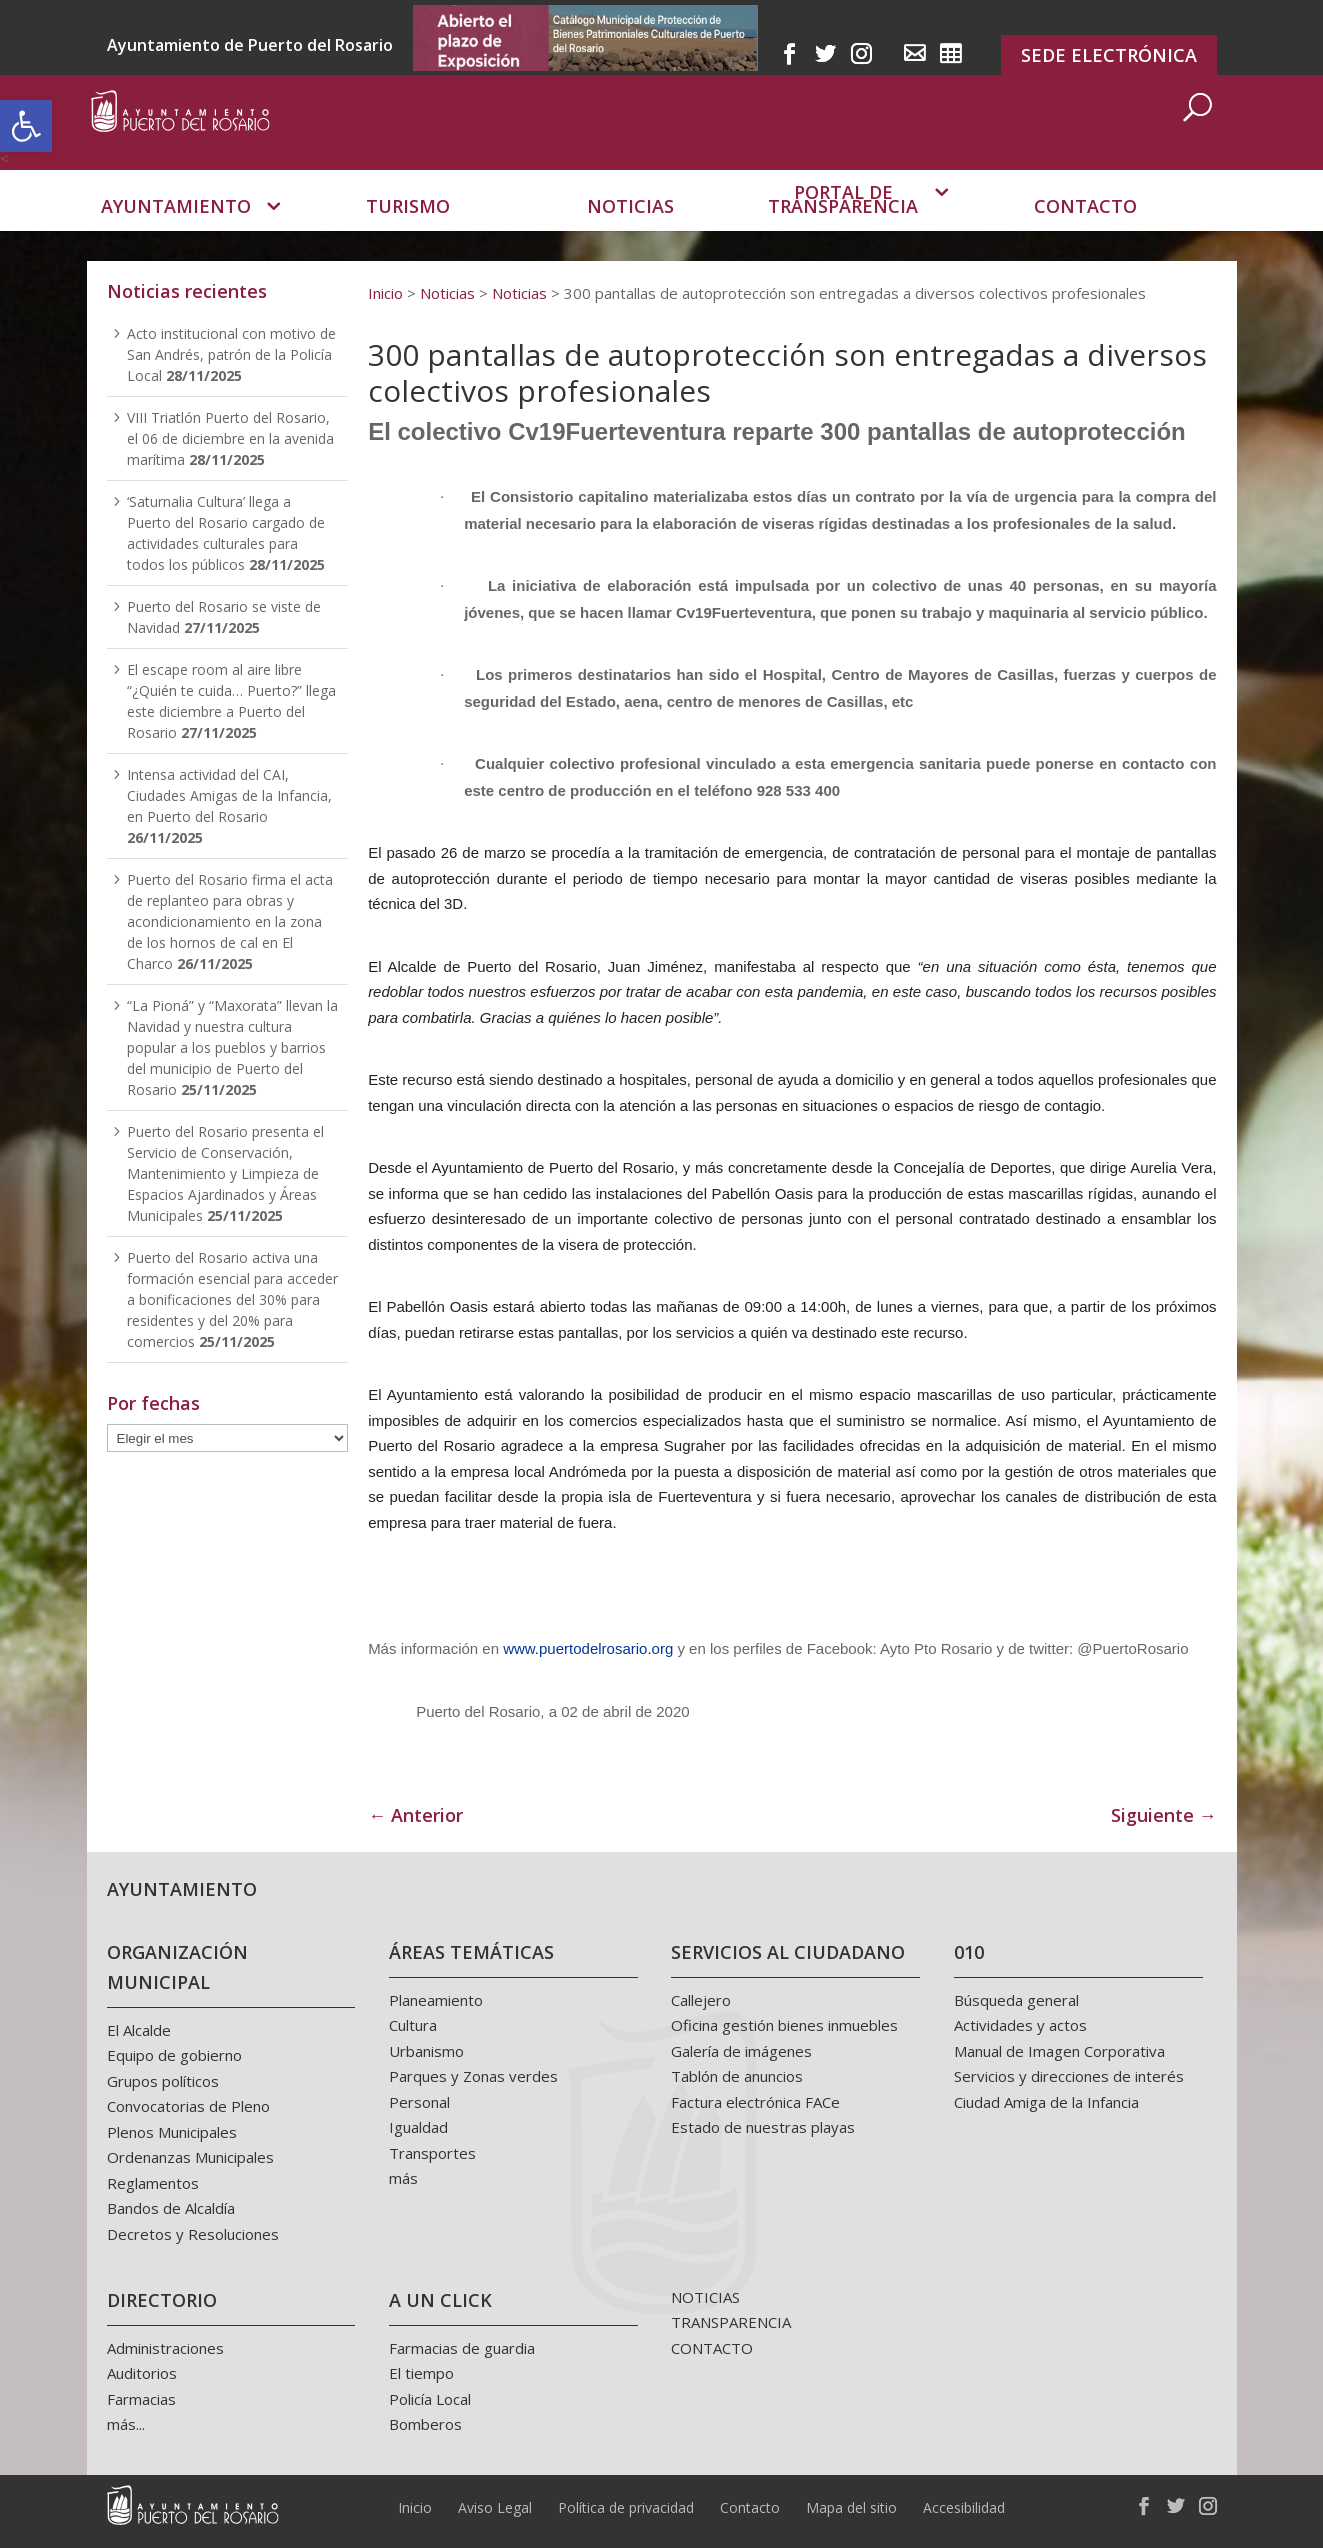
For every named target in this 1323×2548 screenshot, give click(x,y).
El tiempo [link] (421, 2373)
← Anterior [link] (415, 1815)
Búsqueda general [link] (1016, 2000)
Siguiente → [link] (1164, 1815)
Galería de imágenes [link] (741, 2051)
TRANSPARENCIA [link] (731, 2322)
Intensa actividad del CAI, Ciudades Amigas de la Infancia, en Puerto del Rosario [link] (229, 795)
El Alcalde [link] (139, 2030)
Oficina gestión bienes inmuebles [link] (784, 2025)
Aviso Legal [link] (495, 2507)
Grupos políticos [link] (163, 2081)
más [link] (403, 2178)
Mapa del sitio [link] (851, 2507)
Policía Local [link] (430, 2399)
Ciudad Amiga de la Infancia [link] (1046, 2102)
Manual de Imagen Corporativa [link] (1059, 2051)
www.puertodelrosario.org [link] (588, 1648)
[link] (26, 126)
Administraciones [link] (165, 2348)
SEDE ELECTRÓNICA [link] (1109, 55)
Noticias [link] (630, 235)
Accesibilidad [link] (964, 2507)
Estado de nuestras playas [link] (763, 2127)
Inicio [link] (415, 2507)
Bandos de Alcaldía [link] (171, 2208)
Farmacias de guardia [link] (462, 2348)
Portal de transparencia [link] (843, 228)
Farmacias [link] (141, 2399)
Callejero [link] (701, 2000)
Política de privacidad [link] (626, 2507)
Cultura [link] (413, 2025)
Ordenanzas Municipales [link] (190, 2157)
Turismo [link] (408, 235)
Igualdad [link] (418, 2127)
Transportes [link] (432, 2153)
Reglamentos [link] (153, 2183)
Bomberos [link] (425, 2424)
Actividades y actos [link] (1020, 2025)
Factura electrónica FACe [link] (755, 2102)
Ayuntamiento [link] (176, 235)
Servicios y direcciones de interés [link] (1069, 2076)
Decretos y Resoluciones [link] (193, 2234)
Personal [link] (419, 2102)
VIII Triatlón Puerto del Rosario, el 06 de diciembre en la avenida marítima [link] (230, 438)
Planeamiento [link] (436, 2000)
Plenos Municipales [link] (172, 2132)
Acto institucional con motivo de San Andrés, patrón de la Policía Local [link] (231, 354)
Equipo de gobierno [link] (174, 2055)
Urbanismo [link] (426, 2051)
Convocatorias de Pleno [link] (188, 2106)
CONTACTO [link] (712, 2348)
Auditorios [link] (142, 2373)
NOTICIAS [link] (705, 2297)
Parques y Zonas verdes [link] (473, 2076)
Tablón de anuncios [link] (737, 2076)
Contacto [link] (1085, 235)
